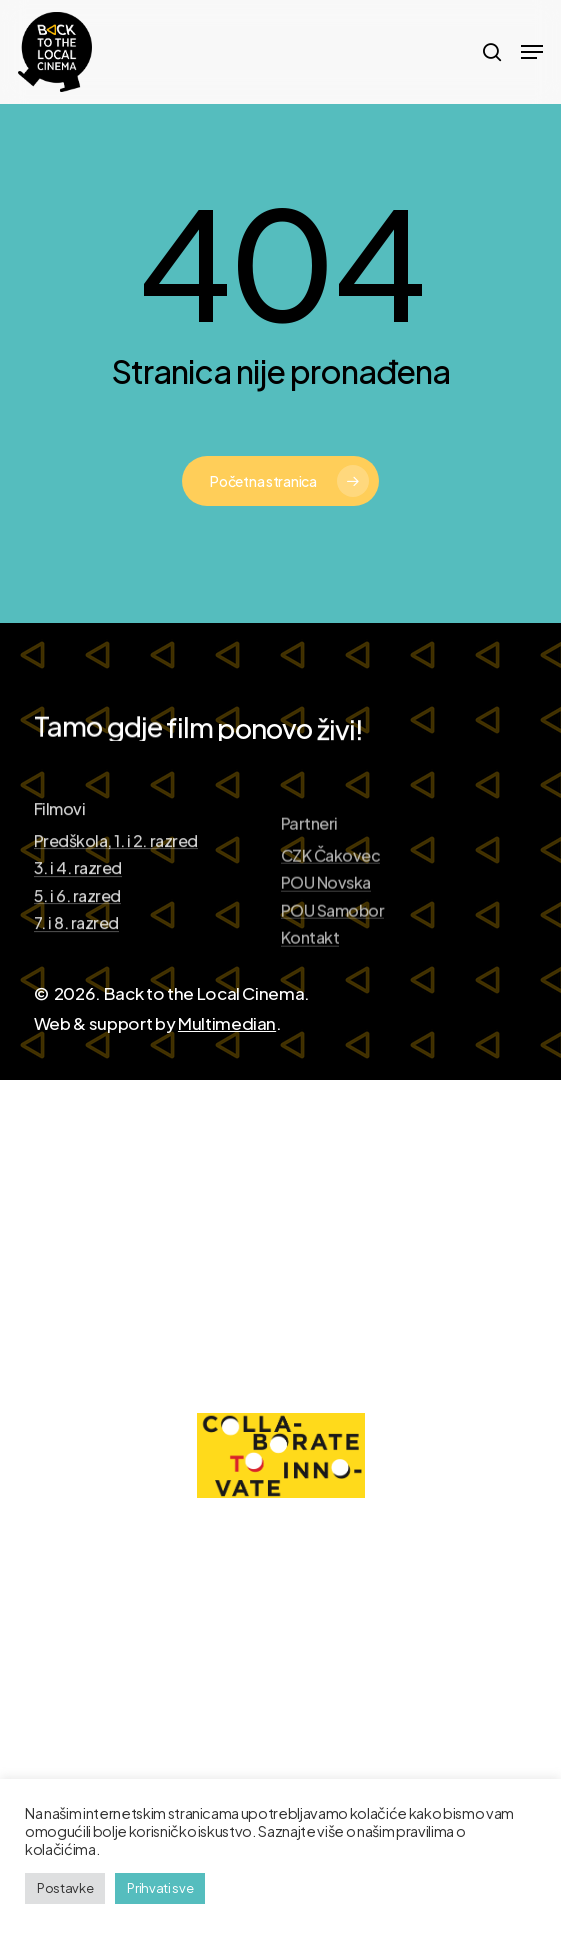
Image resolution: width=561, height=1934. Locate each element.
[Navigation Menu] (532, 52)
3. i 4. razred (78, 929)
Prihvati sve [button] (160, 1888)
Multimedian (227, 1023)
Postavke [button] (65, 1888)
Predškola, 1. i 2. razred (116, 902)
